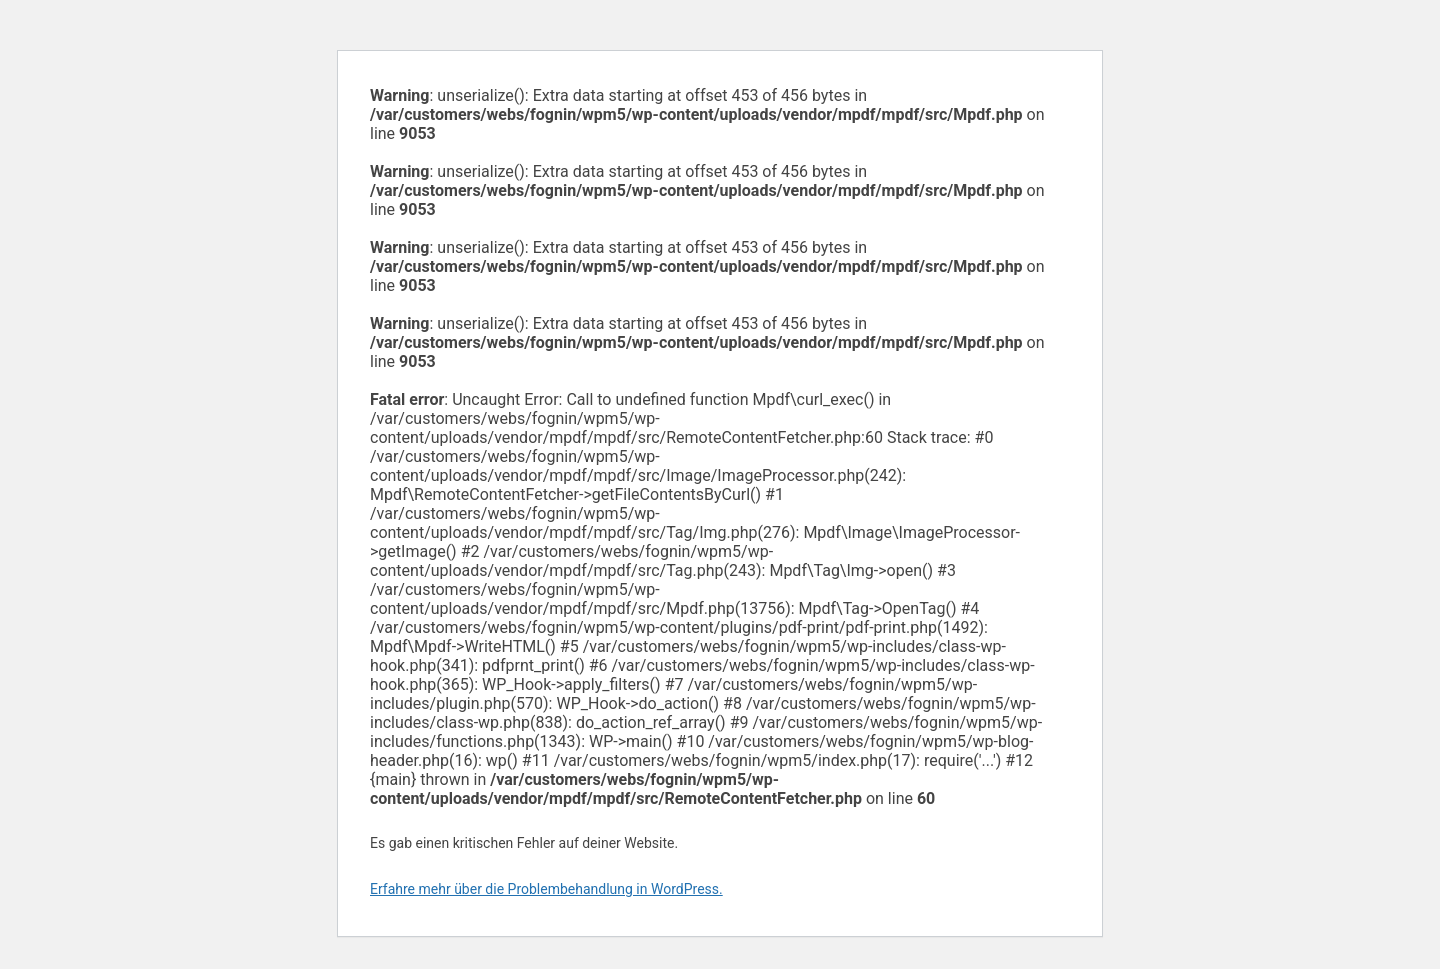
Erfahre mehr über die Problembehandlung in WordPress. (546, 889)
